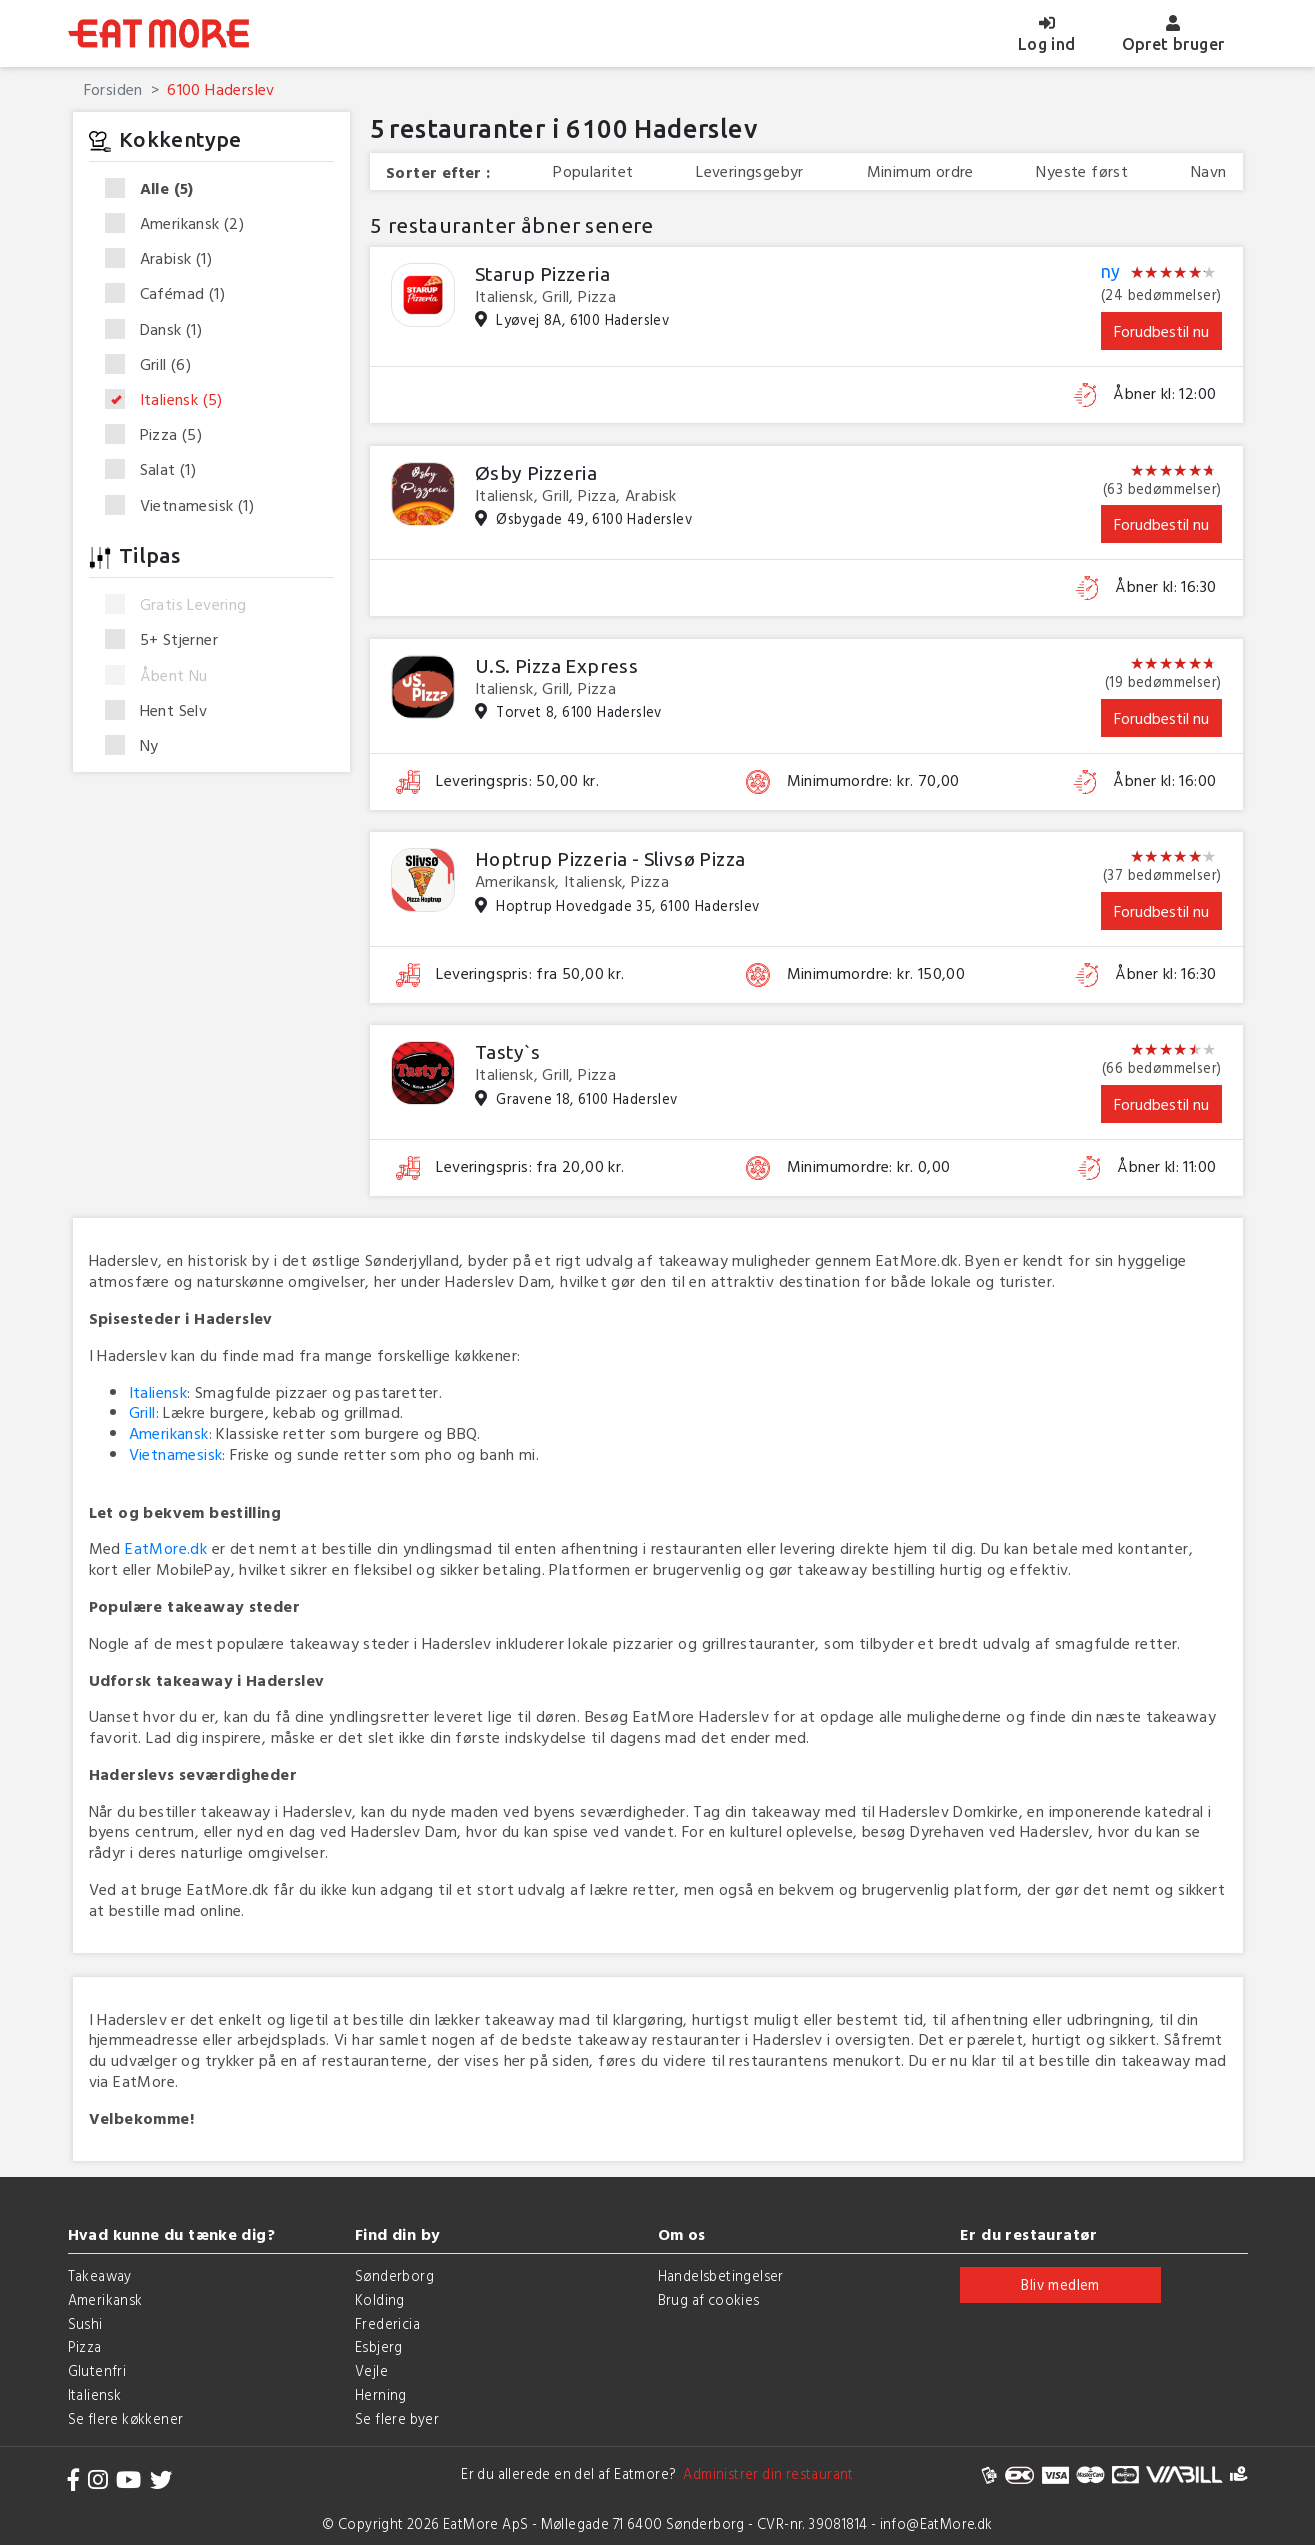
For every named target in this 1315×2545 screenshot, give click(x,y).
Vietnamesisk (186, 505)
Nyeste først (1082, 171)
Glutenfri (97, 2370)
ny (1111, 272)
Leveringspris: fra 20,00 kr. (530, 1166)
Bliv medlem (1060, 2284)
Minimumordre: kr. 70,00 (873, 780)
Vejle (371, 2370)
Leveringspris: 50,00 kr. (517, 780)
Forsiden (113, 89)
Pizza (160, 435)
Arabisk (165, 259)
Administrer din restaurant (765, 2473)
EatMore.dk (166, 1548)
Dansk (160, 330)
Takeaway (100, 2275)
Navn (1209, 171)
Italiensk (170, 400)
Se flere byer (397, 2418)
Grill (155, 365)
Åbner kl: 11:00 (1166, 1166)
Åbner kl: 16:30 (1165, 586)
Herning (381, 2394)
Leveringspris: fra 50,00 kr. (530, 973)
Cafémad (171, 294)
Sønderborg (394, 2275)
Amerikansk (181, 224)
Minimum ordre (920, 171)
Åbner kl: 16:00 (1164, 780)
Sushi (85, 2323)
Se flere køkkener (126, 2418)
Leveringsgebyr (750, 171)
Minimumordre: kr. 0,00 (869, 1166)
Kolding (380, 2299)
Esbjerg (379, 2346)
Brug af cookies (709, 2299)
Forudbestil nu (1161, 331)
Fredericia (387, 2323)
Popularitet (593, 171)
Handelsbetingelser (721, 2275)
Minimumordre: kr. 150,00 (876, 973)
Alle (156, 189)
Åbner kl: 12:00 (1164, 393)
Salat (157, 470)
